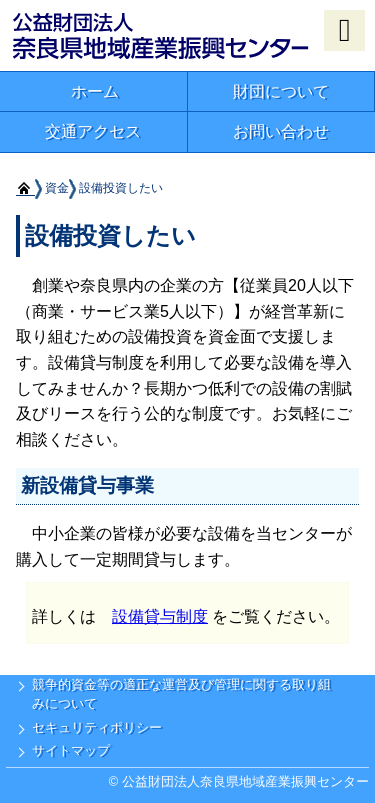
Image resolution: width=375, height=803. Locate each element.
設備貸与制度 (160, 616)
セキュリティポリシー (97, 727)
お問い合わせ (281, 131)
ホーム (95, 91)
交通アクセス (93, 131)
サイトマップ (71, 750)
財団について (281, 91)
